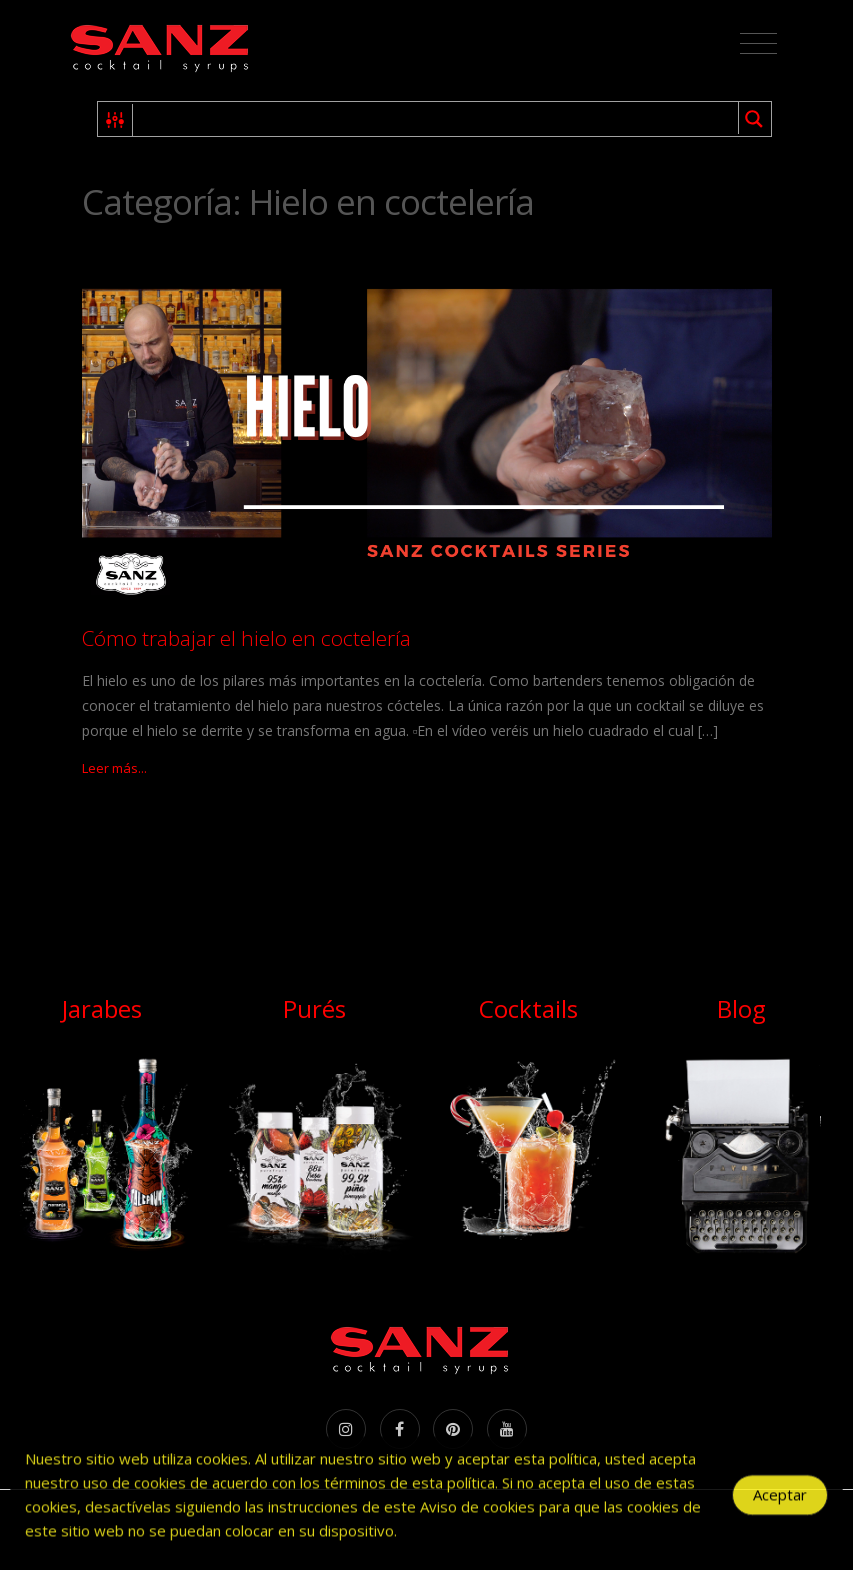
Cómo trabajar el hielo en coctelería (246, 638)
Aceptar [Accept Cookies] (780, 1501)
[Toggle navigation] (758, 44)
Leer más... (114, 768)
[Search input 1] (436, 119)
